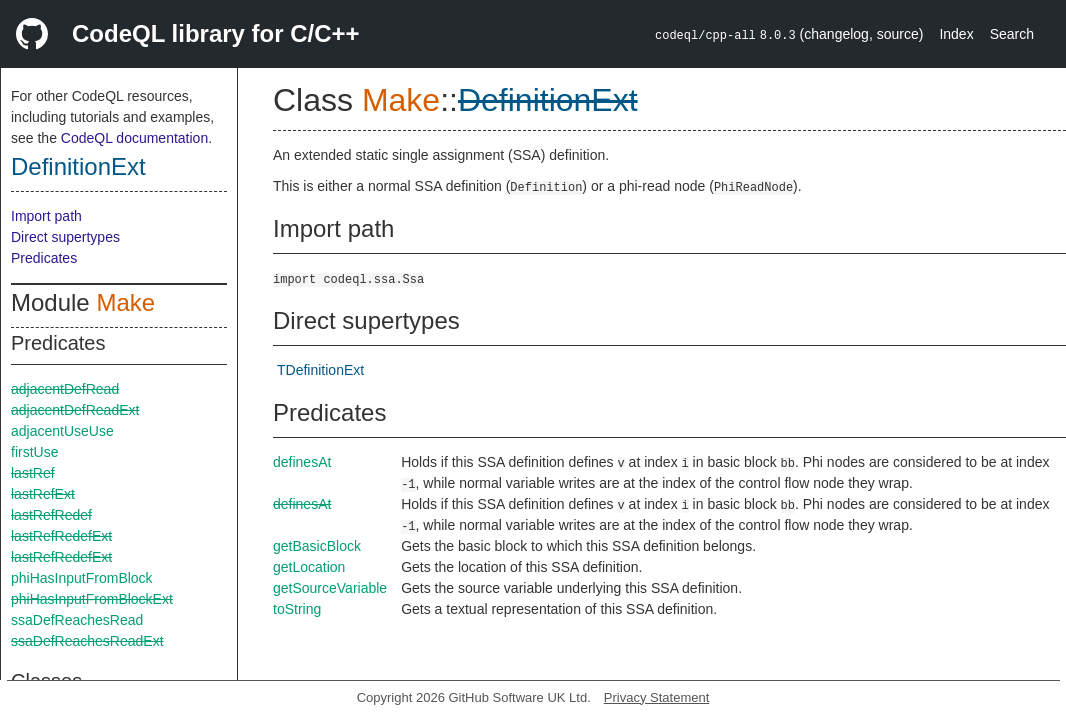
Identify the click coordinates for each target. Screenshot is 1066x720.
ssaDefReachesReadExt (87, 641)
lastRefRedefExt (61, 536)
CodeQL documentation (134, 138)
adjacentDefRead (65, 389)
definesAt (302, 462)
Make (125, 302)
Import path (46, 216)
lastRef (33, 473)
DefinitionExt (78, 166)
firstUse (34, 452)
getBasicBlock (317, 546)
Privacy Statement (657, 697)
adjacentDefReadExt (75, 410)
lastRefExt (43, 494)
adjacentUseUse (62, 431)
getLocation (309, 567)
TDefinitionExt (320, 370)
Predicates (44, 258)
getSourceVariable (330, 588)
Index (956, 34)
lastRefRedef (51, 515)
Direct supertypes (65, 237)
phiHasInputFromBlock (82, 578)
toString (297, 609)
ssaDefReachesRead (77, 620)
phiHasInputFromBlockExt (92, 599)
